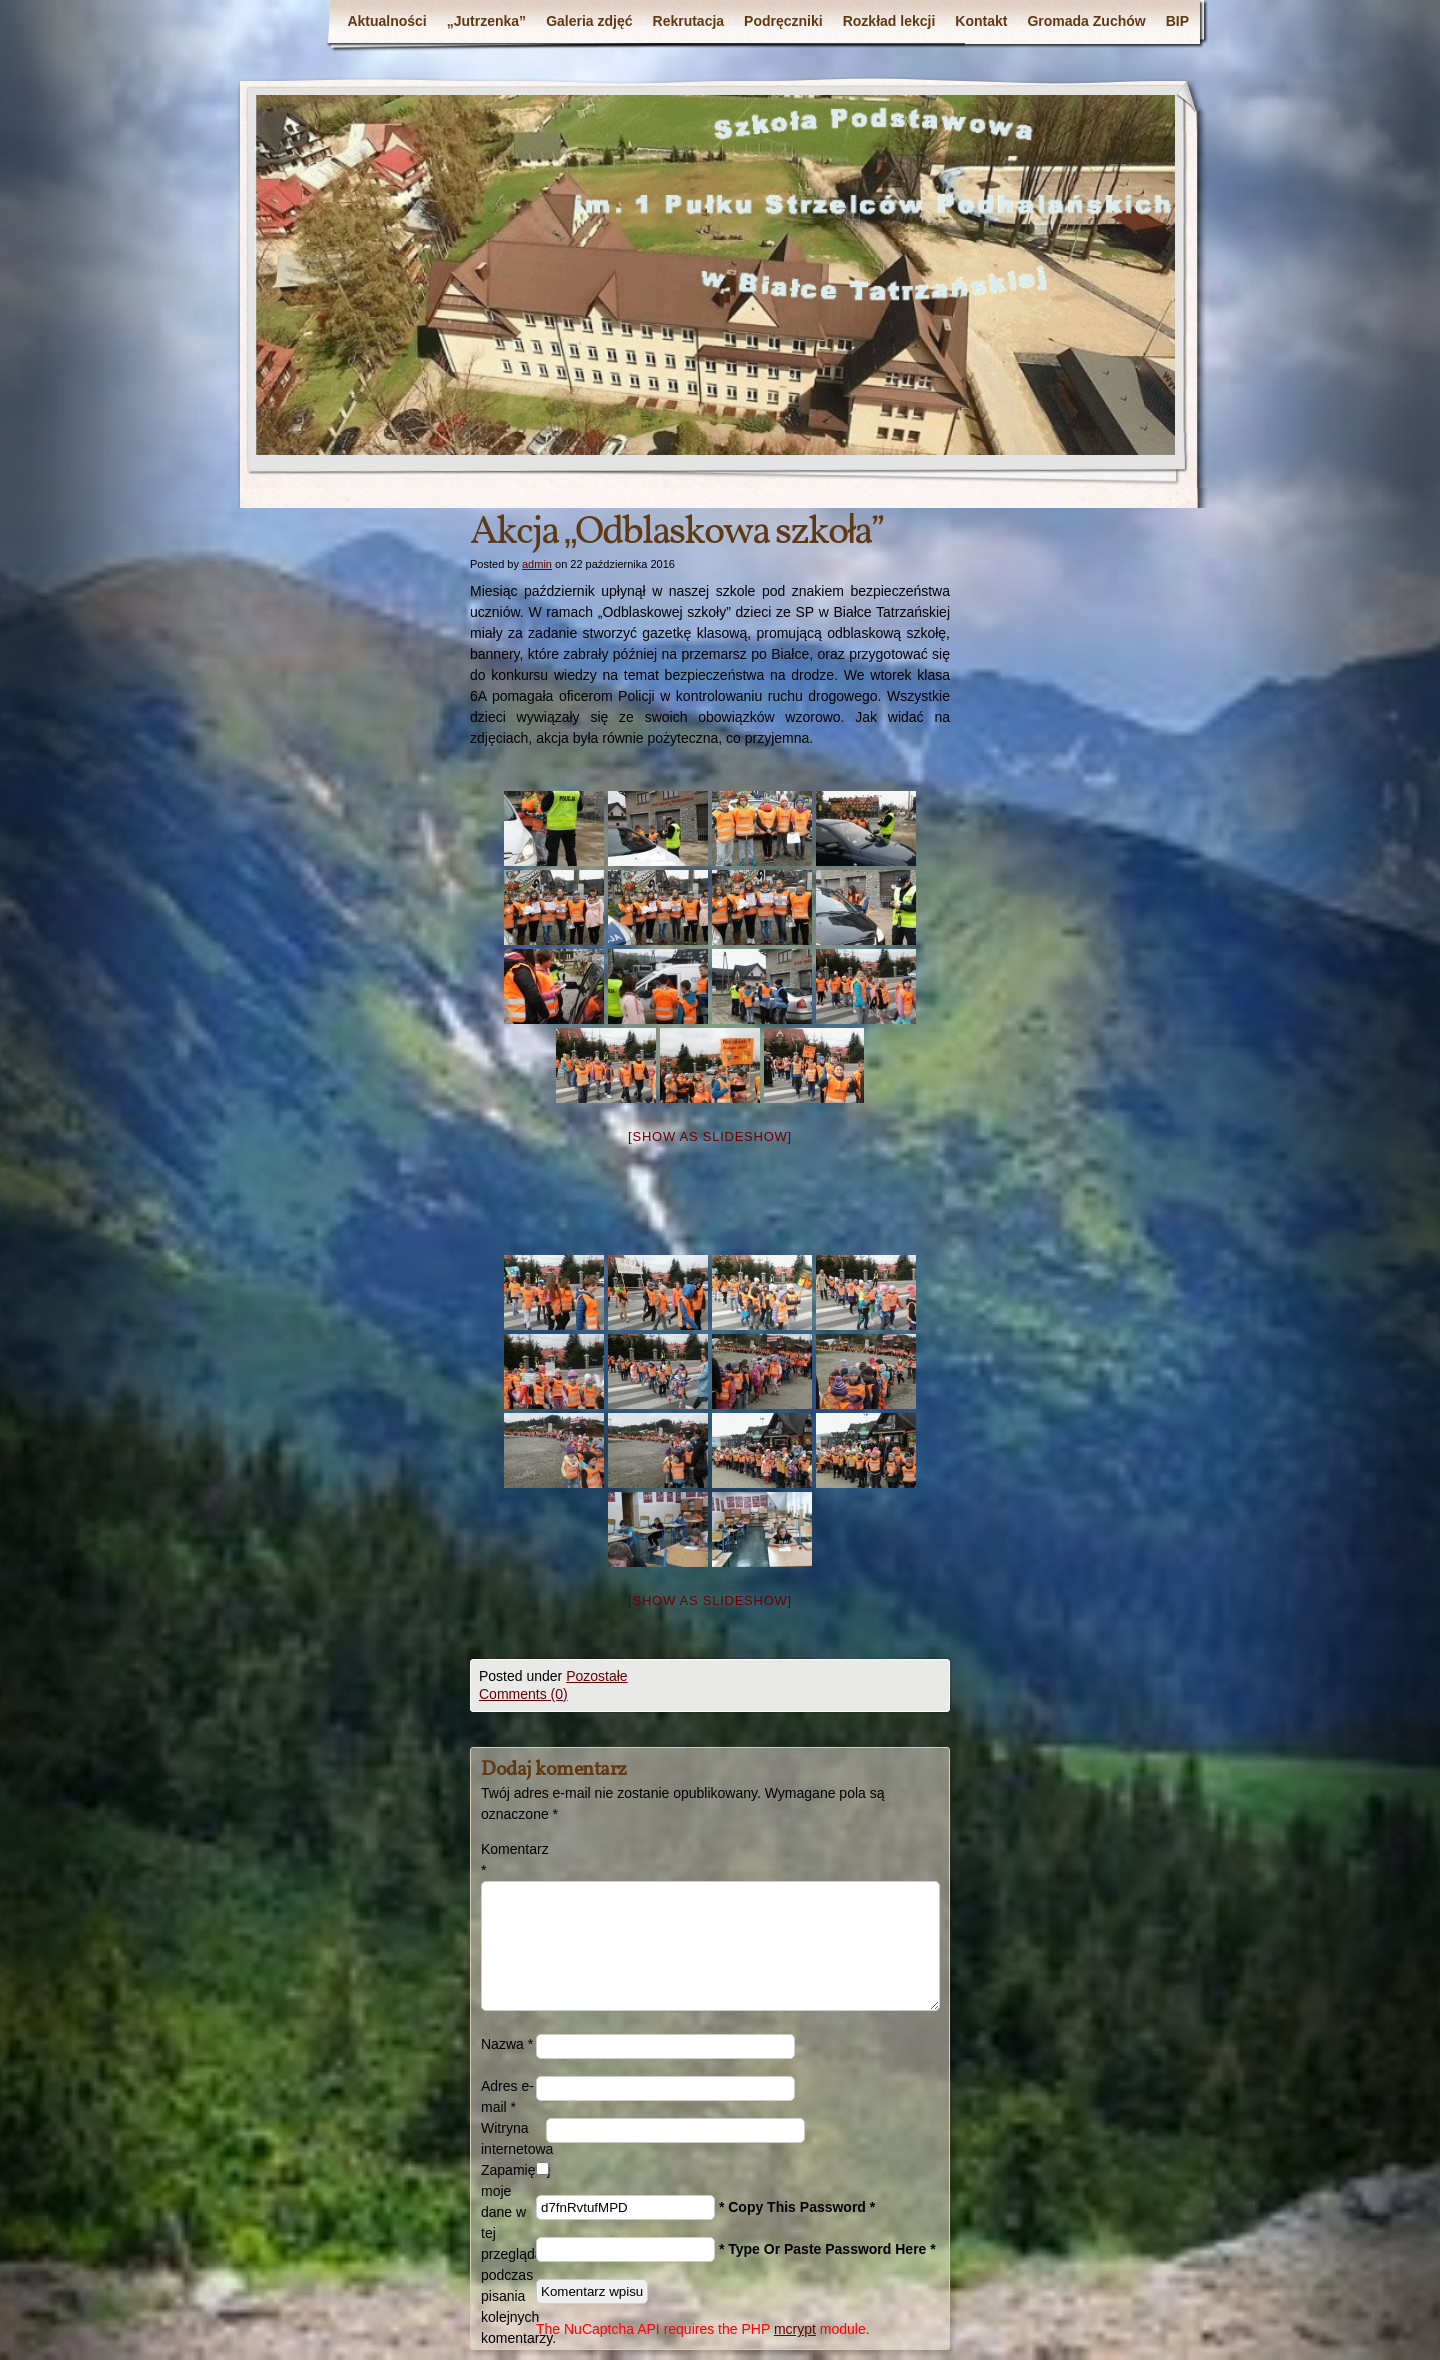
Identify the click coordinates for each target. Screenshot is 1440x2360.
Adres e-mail (507, 2096)
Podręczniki (783, 21)
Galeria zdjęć (589, 21)
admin (537, 564)
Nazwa (507, 2044)
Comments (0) (523, 1694)
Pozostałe (596, 1676)
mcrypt (795, 2329)
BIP (1177, 21)
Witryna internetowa (513, 2138)
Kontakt (981, 21)
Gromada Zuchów (1086, 21)
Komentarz (508, 1859)
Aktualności (386, 21)
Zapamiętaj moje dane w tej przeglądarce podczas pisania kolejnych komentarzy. (508, 2254)
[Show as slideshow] (710, 1136)
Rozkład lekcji (889, 21)
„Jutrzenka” (486, 21)
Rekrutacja (689, 21)
